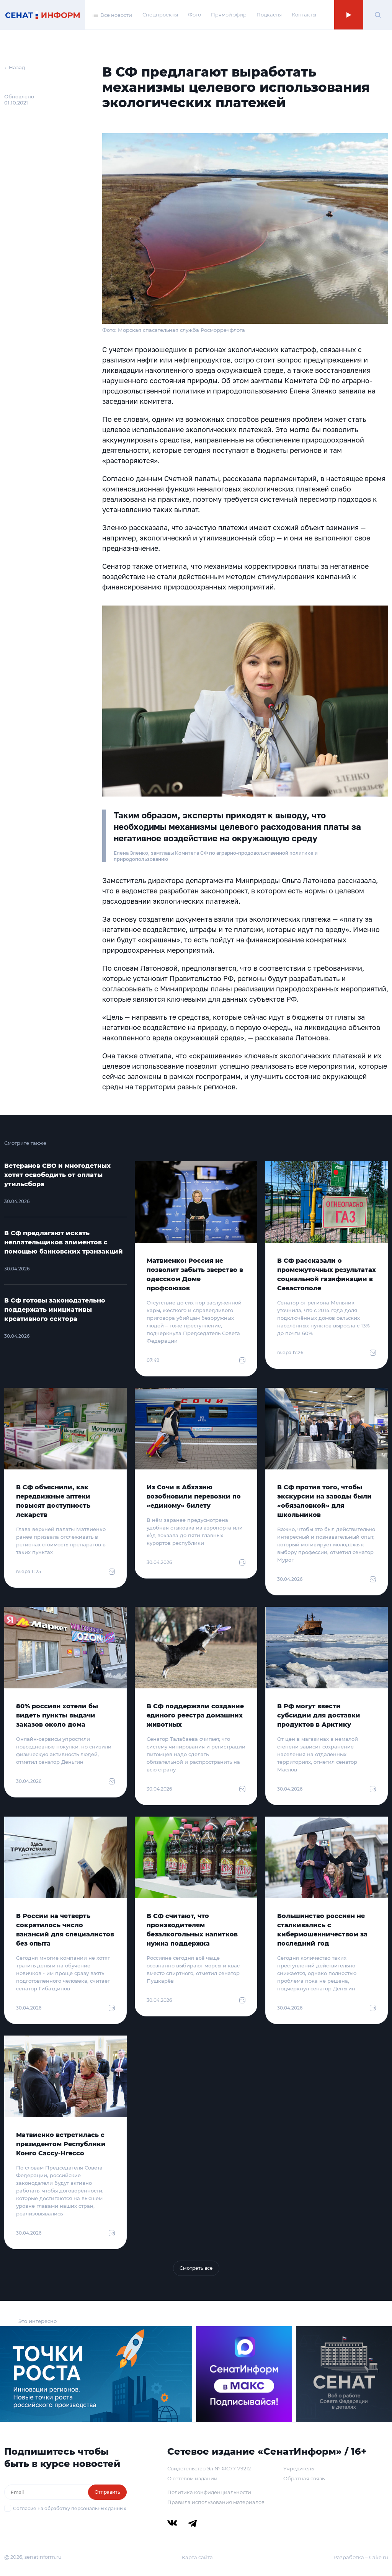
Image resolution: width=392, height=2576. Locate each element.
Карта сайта (197, 2557)
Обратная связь (304, 2478)
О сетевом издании (192, 2478)
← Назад (14, 67)
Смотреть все (196, 2268)
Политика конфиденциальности (209, 2492)
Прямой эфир (229, 14)
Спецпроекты (160, 14)
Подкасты (269, 14)
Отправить (107, 2492)
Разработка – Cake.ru (360, 2557)
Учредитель (298, 2468)
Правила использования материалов (216, 2502)
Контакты (304, 14)
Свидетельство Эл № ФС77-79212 (209, 2468)
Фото (194, 14)
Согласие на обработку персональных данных (69, 2508)
